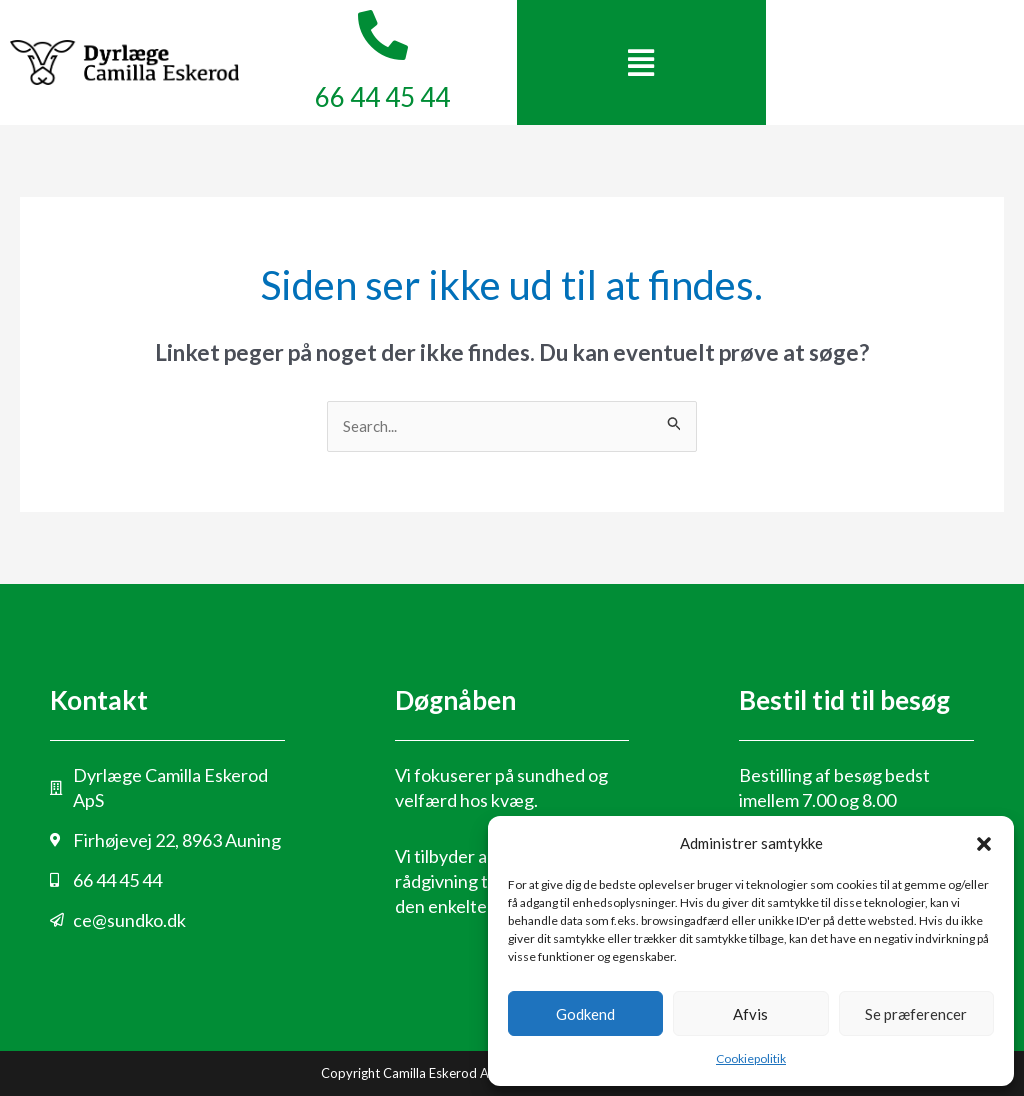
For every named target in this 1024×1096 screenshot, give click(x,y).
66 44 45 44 (382, 97)
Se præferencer (916, 1014)
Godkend (585, 1014)
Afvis (750, 1014)
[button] (984, 844)
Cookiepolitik (751, 1058)
